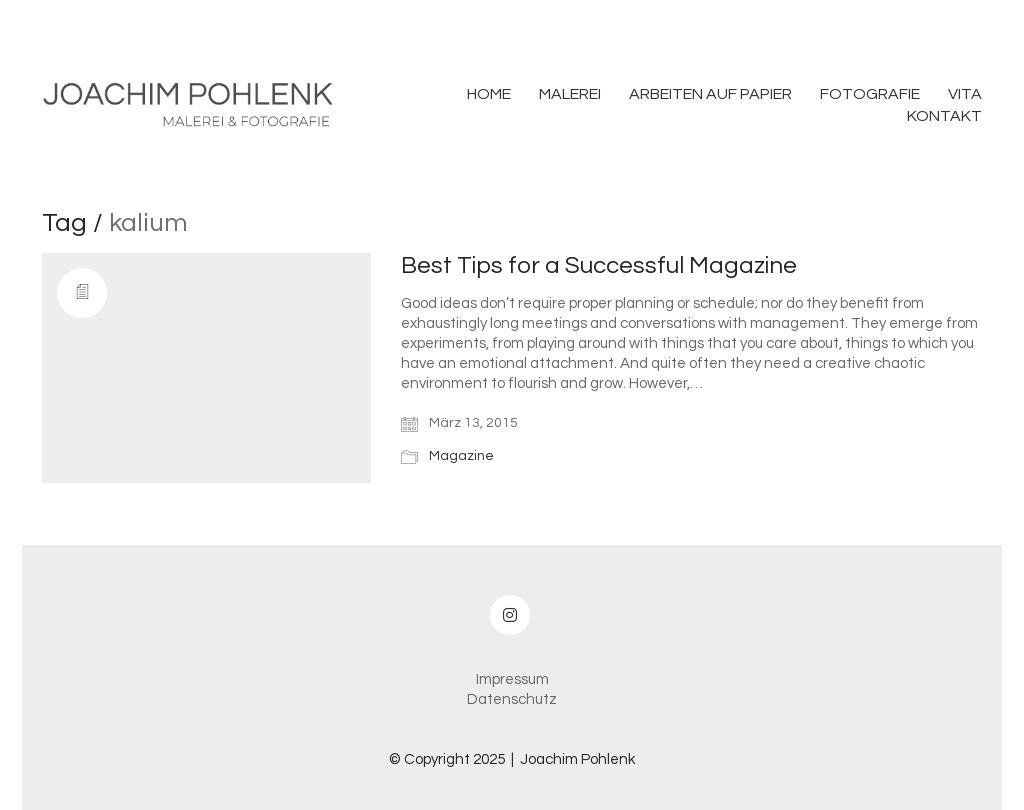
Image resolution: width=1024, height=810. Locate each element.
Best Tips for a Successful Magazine (599, 265)
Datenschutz (512, 699)
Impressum (512, 679)
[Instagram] (510, 615)
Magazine (461, 456)
